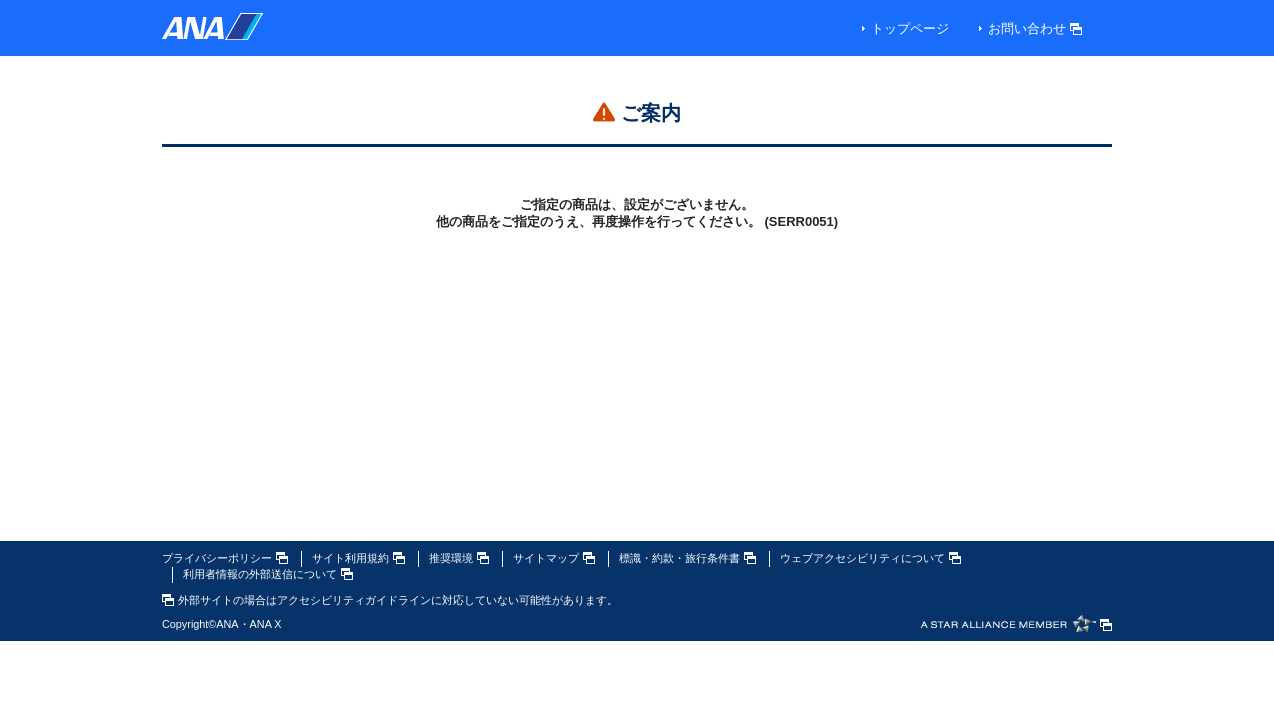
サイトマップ (554, 558)
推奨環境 (459, 558)
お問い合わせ (1035, 28)
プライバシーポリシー (225, 558)
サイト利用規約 (358, 558)
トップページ (910, 28)
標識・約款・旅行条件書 (687, 558)
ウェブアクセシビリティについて (870, 558)
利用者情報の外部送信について (268, 574)
